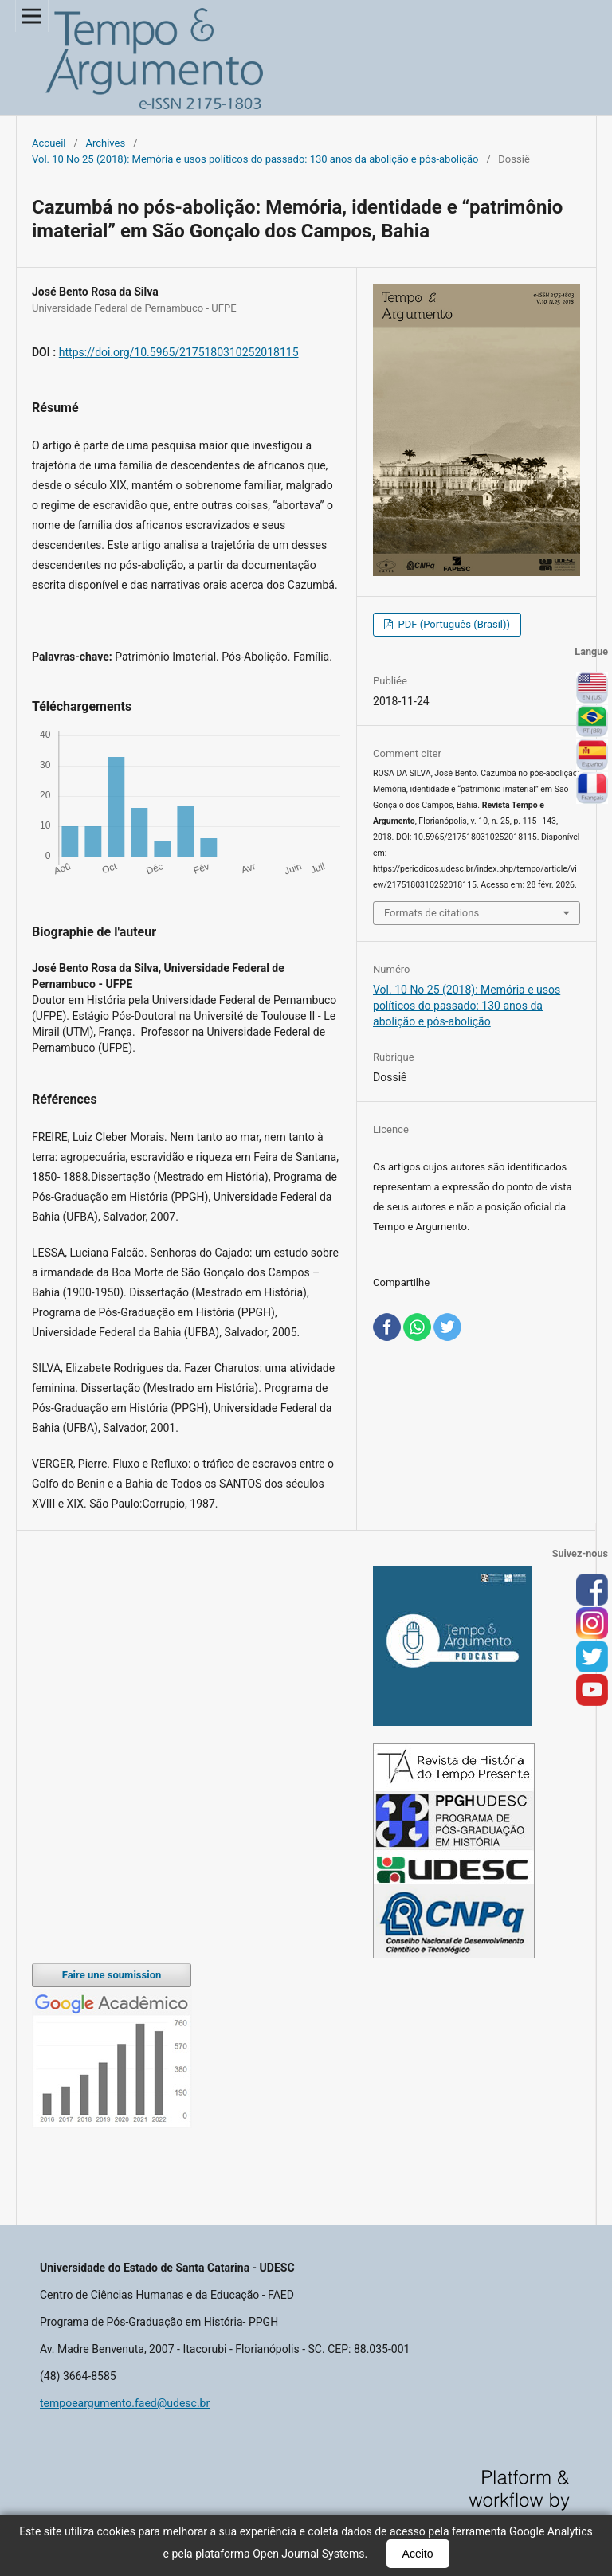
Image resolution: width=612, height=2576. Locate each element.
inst (592, 1624)
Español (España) (592, 755)
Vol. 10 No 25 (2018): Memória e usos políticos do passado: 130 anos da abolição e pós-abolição (255, 159)
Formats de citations (431, 913)
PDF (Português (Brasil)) (452, 624)
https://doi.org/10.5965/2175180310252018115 (179, 352)
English (592, 688)
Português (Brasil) (592, 722)
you (592, 1691)
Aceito (418, 2553)
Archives (105, 143)
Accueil (49, 143)
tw (592, 1657)
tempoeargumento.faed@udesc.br (125, 2403)
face (592, 1590)
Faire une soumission (112, 1975)
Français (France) (592, 789)
